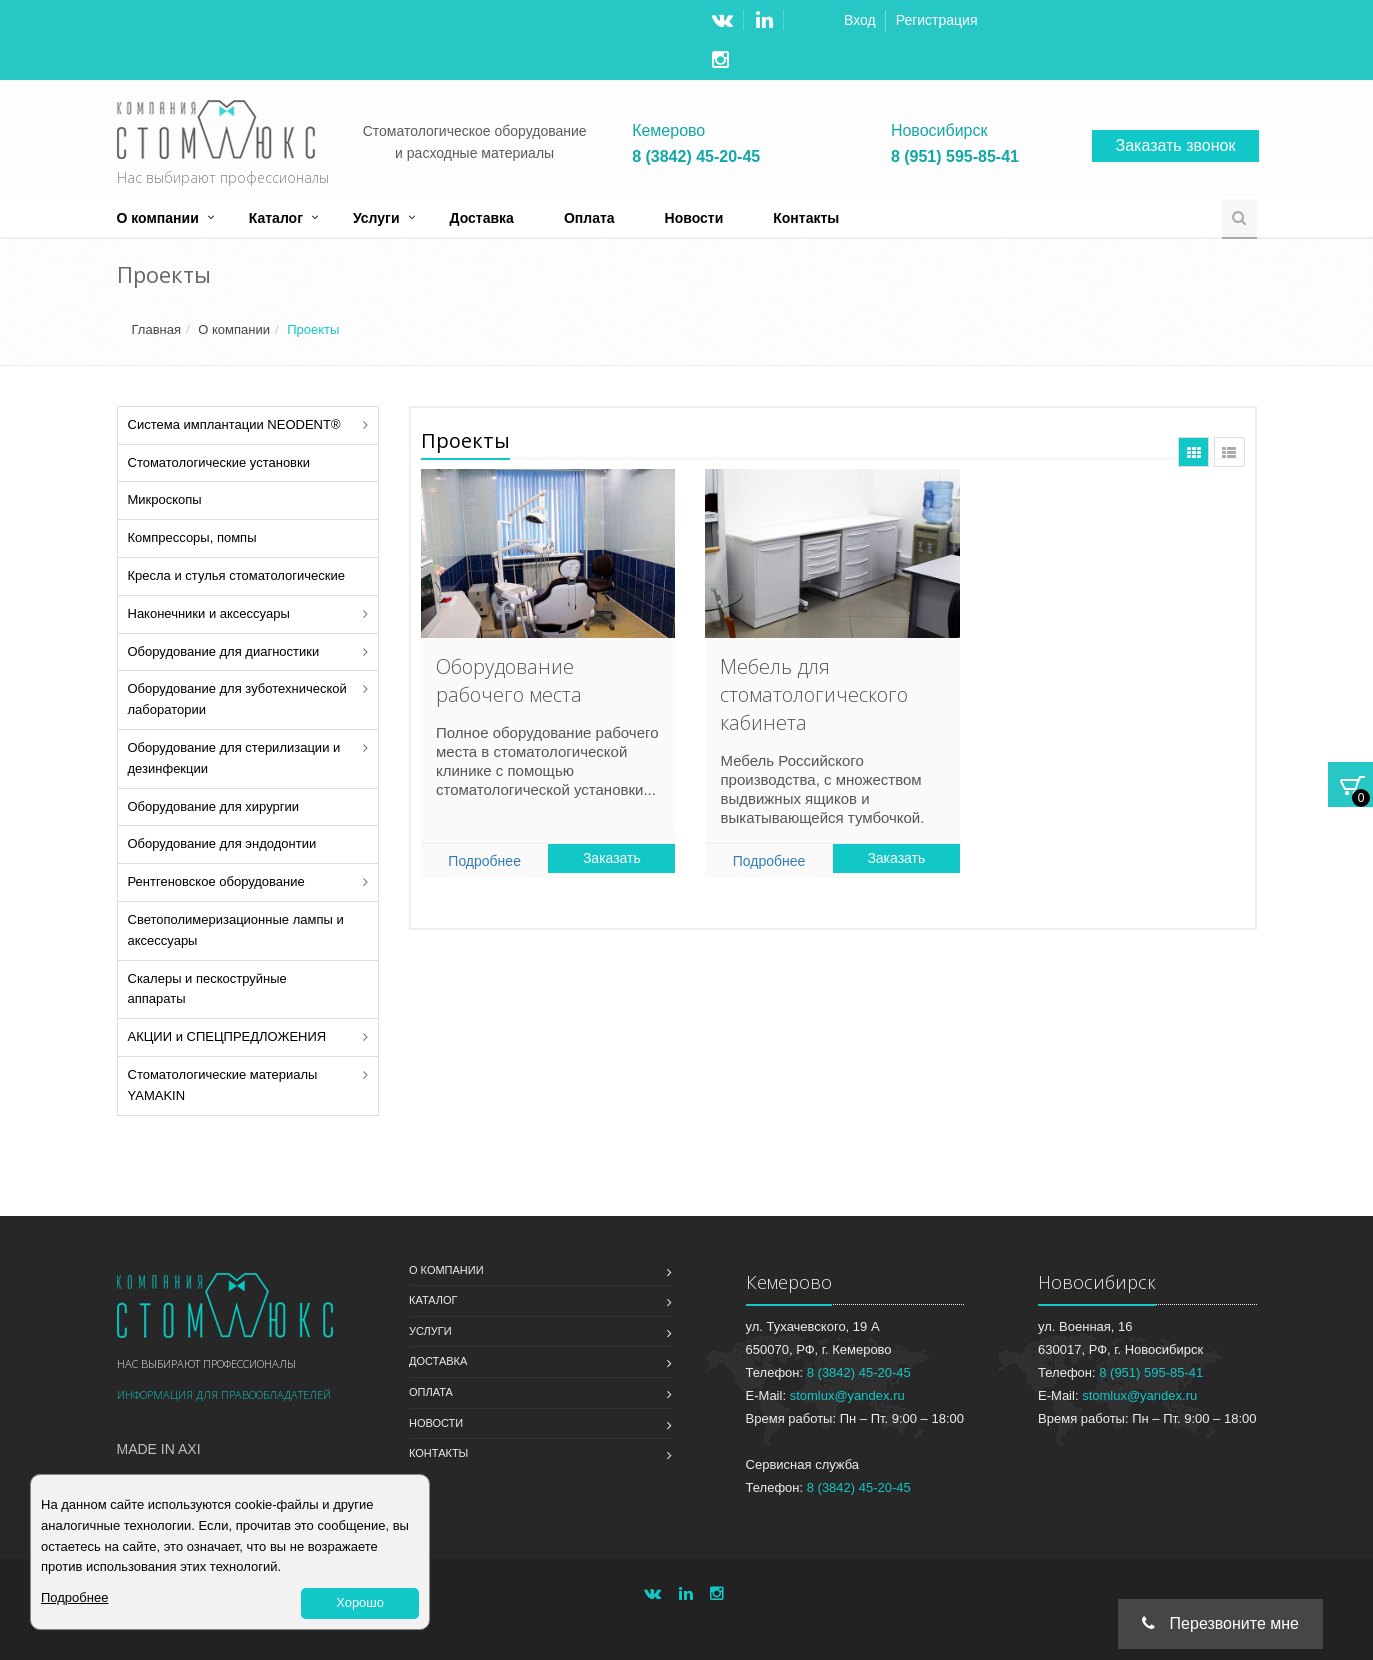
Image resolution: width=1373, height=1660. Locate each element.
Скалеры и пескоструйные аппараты (207, 989)
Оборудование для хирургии (214, 806)
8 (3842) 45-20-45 (696, 157)
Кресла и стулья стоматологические (236, 575)
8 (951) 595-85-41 (955, 157)
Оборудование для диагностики (224, 651)
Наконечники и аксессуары (209, 613)
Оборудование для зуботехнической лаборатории (237, 699)
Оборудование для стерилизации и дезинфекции (234, 758)
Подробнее (484, 861)
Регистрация (937, 20)
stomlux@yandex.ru (847, 1395)
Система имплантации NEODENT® (234, 424)
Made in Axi (159, 1449)
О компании (158, 218)
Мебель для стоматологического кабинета (814, 694)
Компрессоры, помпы (192, 537)
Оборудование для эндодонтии (222, 843)
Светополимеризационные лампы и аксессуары (236, 930)
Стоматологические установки (219, 462)
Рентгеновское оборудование (216, 881)
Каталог (276, 218)
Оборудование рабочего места (509, 680)
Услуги (376, 218)
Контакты (806, 218)
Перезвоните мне (1220, 1623)
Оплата (589, 218)
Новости (694, 218)
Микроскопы (165, 499)
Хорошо (360, 1602)
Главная (156, 329)
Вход (860, 20)
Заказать (612, 858)
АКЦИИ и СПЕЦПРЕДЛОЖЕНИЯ (227, 1036)
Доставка (482, 218)
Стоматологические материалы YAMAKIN (223, 1085)
